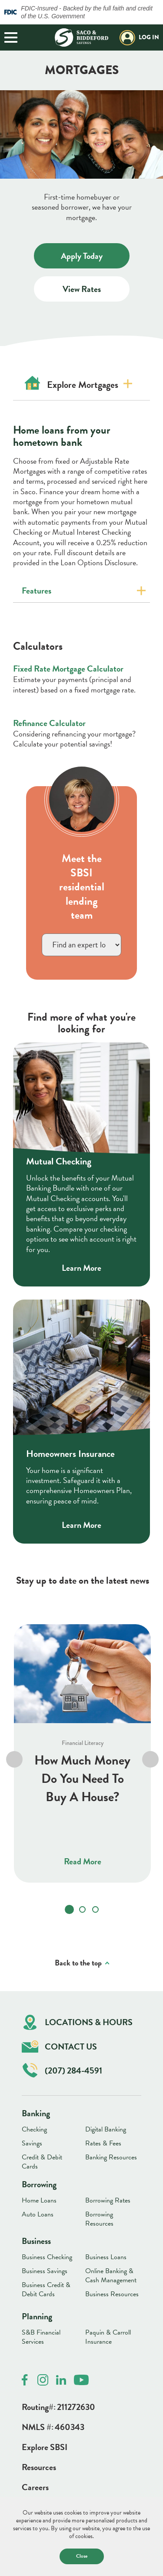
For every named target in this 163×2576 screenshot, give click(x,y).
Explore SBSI (44, 2447)
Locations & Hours (78, 2022)
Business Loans (105, 2257)
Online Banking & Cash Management (110, 2275)
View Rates (96, 292)
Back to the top (78, 1963)
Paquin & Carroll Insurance (108, 2337)
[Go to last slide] (14, 1759)
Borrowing (39, 2184)
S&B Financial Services (41, 2337)
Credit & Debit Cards (42, 2162)
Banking (36, 2113)
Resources (39, 2467)
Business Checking (47, 2257)
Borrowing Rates (107, 2200)
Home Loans (39, 2200)
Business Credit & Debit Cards (46, 2289)
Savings (32, 2143)
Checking (34, 2129)
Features (36, 590)
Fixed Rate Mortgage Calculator (68, 668)
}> (81, 944)
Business (36, 2241)
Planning (37, 2316)
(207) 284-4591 (62, 2070)
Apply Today (92, 258)
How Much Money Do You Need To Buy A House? (82, 1779)
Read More (82, 1861)
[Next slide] (150, 1759)
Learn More (81, 1268)
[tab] (69, 1909)
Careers (35, 2487)
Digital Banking (105, 2129)
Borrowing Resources (99, 2219)
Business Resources (112, 2294)
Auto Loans (37, 2214)
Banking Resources (111, 2157)
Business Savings (44, 2271)
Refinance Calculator (49, 723)
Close (81, 2556)
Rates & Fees (103, 2143)
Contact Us (59, 2046)
